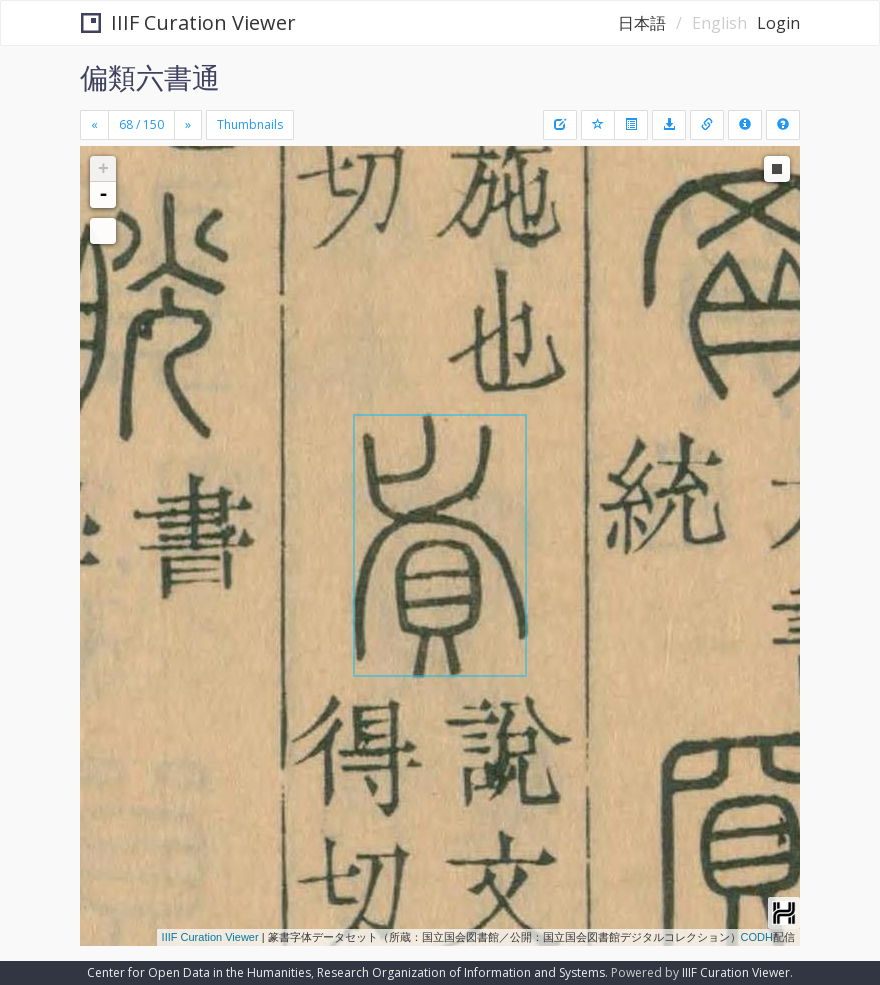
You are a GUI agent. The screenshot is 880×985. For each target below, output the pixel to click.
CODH (757, 937)
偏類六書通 (150, 77)
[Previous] (94, 125)
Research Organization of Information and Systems (461, 972)
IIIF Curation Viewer (188, 22)
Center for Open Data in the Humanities (199, 972)
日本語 (642, 23)
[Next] (188, 125)
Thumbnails (250, 124)
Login (778, 23)
